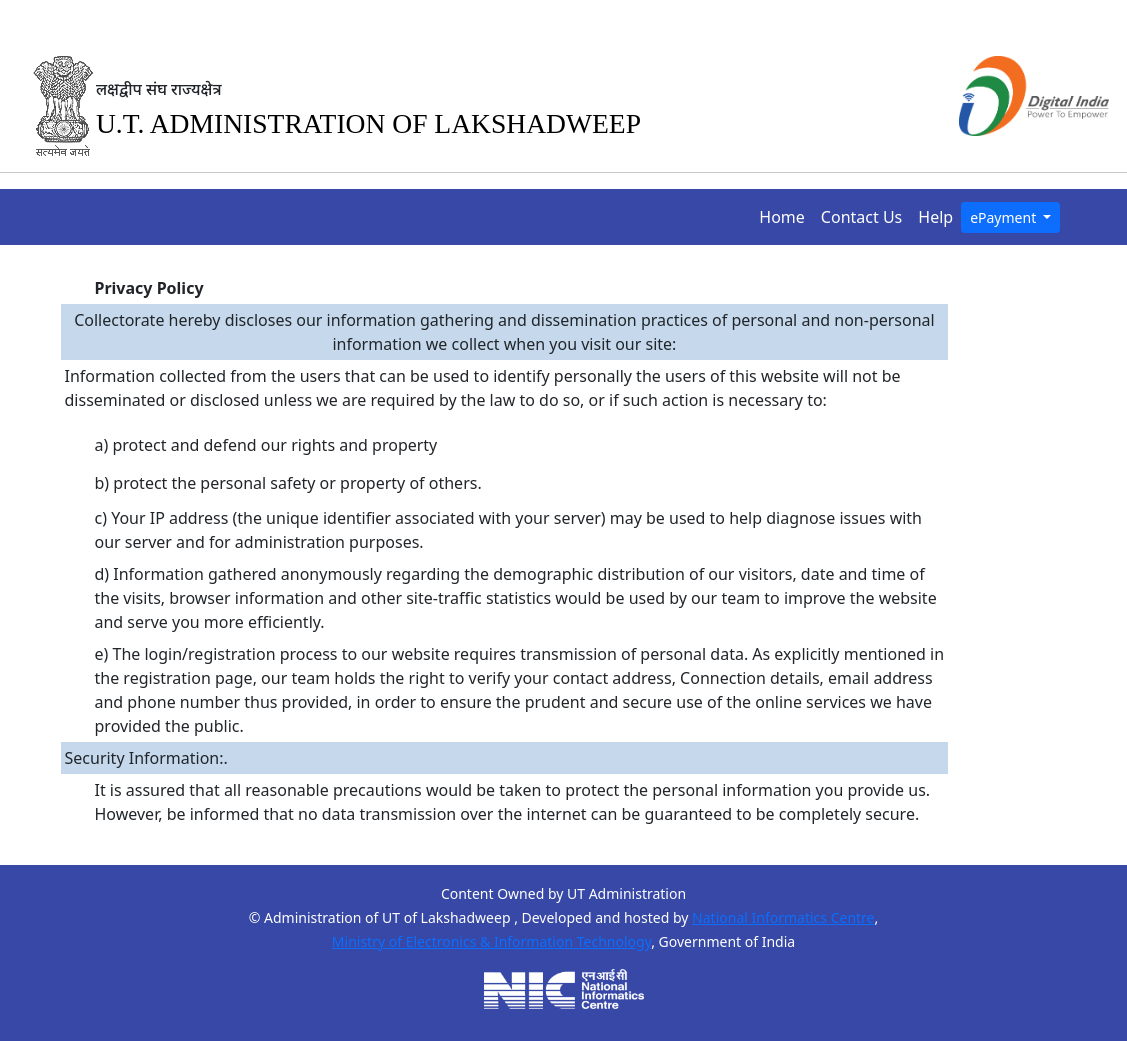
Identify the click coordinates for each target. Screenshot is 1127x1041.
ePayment (1005, 217)
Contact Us (865, 216)
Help (939, 216)
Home (786, 216)
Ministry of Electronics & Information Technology (491, 941)
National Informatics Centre (783, 917)
